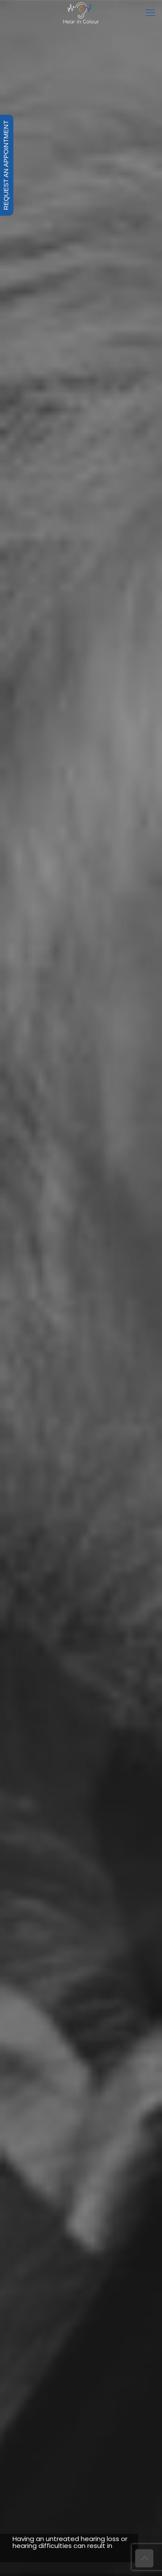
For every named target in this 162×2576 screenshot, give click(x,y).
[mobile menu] (150, 13)
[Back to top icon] (144, 2558)
